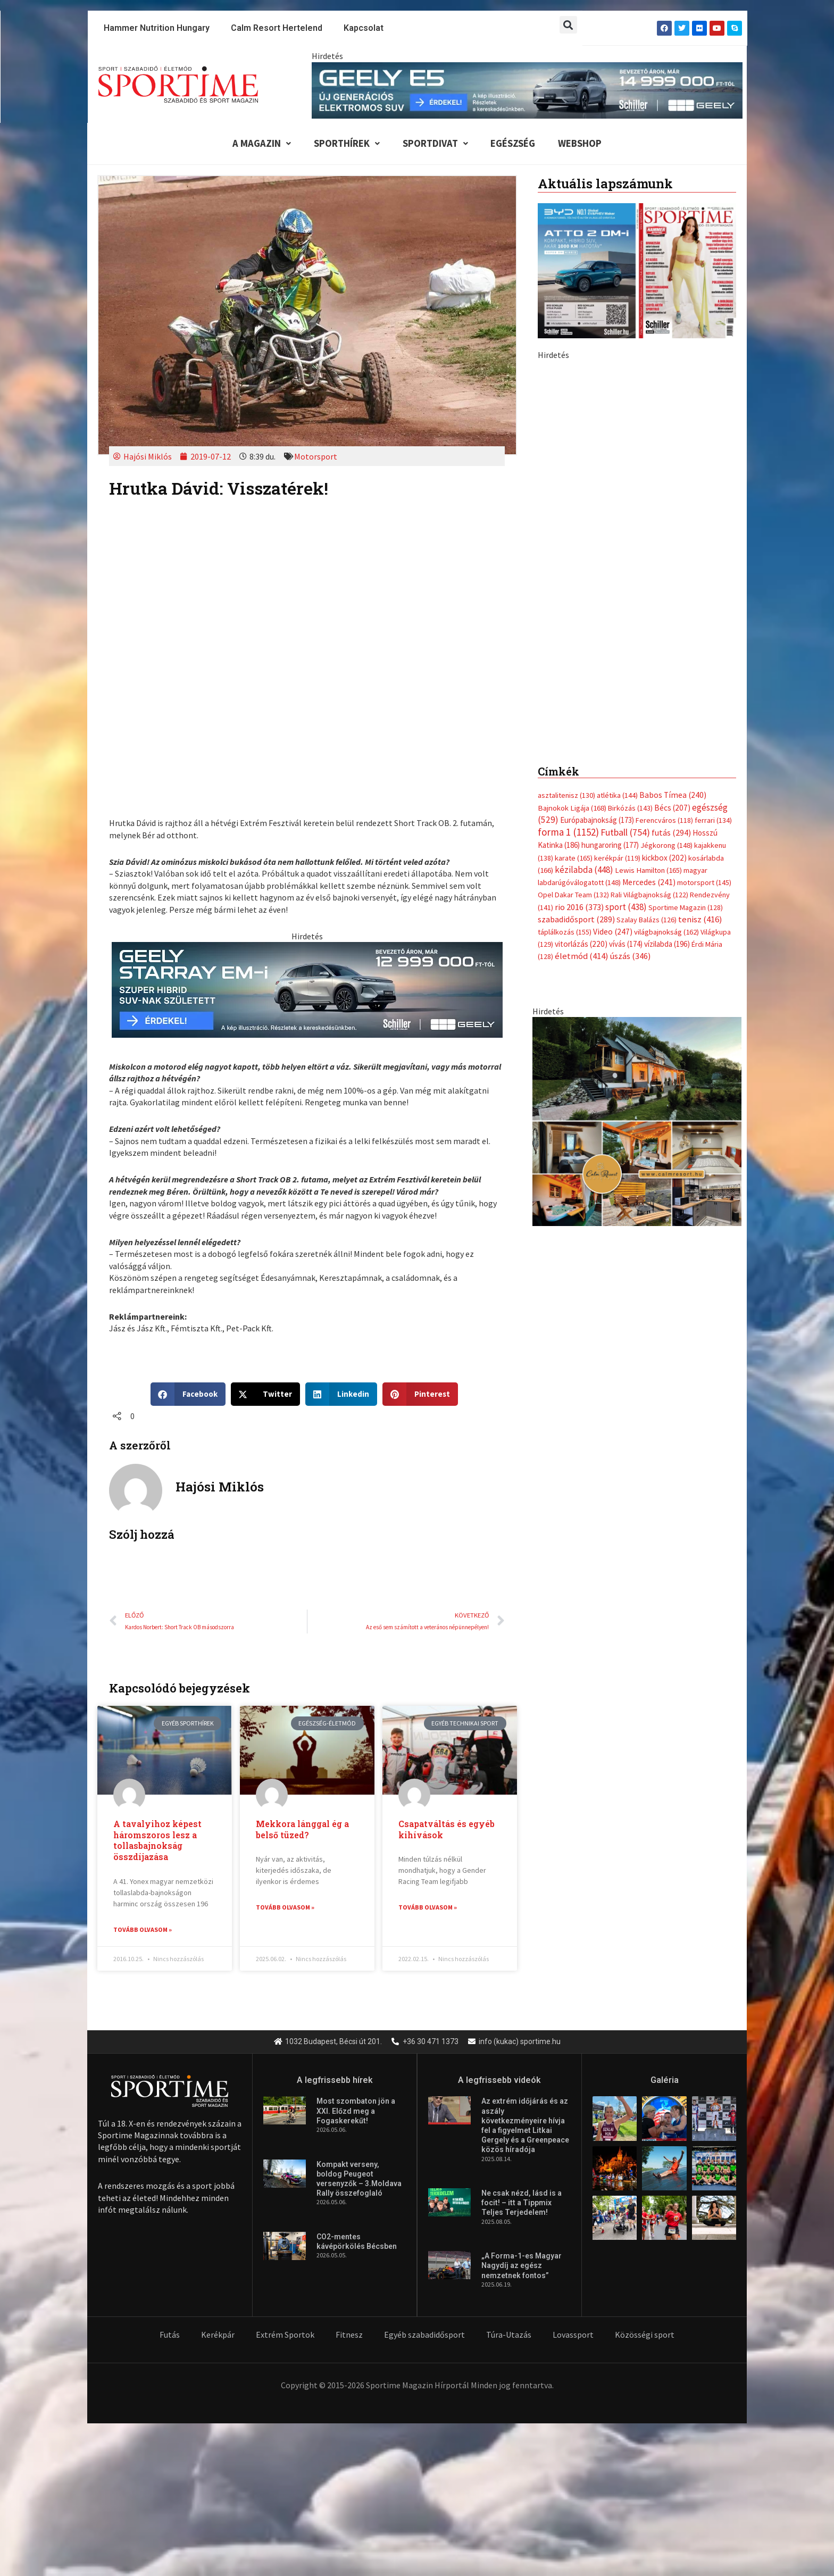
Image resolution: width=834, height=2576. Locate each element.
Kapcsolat (363, 28)
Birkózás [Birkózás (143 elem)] (630, 574)
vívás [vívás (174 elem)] (626, 712)
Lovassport (573, 2335)
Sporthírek (343, 143)
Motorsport (315, 457)
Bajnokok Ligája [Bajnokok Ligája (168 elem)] (572, 574)
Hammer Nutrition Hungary (157, 28)
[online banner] (636, 888)
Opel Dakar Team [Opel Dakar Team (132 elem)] (573, 662)
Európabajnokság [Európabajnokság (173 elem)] (597, 587)
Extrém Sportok (285, 2335)
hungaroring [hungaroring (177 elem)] (610, 612)
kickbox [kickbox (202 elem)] (664, 625)
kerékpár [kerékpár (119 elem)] (617, 625)
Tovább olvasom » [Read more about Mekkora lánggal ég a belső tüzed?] (285, 1908)
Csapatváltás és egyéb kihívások (446, 1830)
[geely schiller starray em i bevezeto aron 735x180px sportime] (307, 990)
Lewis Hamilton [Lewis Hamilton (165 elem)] (648, 637)
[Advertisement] (637, 436)
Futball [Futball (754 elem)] (625, 599)
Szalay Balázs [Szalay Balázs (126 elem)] (646, 687)
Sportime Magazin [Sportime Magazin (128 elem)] (685, 675)
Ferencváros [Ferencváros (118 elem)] (664, 587)
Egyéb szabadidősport (424, 2335)
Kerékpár (218, 2335)
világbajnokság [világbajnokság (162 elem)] (666, 699)
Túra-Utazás (508, 2335)
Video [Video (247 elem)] (612, 699)
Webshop (583, 143)
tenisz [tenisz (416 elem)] (700, 687)
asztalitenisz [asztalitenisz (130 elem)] (566, 562)
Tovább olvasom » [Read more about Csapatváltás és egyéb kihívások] (427, 1908)
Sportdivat (434, 143)
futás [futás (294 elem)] (671, 599)
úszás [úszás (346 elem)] (630, 724)
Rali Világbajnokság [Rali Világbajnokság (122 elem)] (649, 662)
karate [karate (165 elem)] (574, 625)
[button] (568, 25)
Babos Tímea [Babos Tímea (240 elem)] (672, 562)
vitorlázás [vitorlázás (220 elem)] (581, 712)
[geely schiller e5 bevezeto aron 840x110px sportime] (527, 89)
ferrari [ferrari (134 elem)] (713, 587)
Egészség (514, 143)
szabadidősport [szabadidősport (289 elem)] (576, 686)
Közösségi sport (644, 2335)
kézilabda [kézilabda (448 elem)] (584, 637)
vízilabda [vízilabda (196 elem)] (667, 712)
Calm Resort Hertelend (276, 28)
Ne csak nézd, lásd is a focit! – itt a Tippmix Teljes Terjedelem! (521, 2203)
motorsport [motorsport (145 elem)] (704, 650)
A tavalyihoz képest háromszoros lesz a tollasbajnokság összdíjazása (157, 1841)
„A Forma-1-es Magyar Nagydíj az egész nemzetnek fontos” (521, 2266)
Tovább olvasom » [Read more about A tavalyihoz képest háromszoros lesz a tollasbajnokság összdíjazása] (142, 1931)
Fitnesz (349, 2335)
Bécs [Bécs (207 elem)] (672, 574)
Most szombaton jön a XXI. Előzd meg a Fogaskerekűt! (355, 2111)
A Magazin (257, 143)
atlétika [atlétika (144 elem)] (617, 562)
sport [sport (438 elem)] (626, 674)
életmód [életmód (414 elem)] (581, 724)
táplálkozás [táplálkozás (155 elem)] (564, 699)
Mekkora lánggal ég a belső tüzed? (302, 1830)
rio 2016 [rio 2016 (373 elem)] (579, 674)
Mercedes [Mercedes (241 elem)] (648, 650)
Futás (170, 2335)
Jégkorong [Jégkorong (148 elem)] (666, 613)
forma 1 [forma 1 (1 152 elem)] (568, 599)
